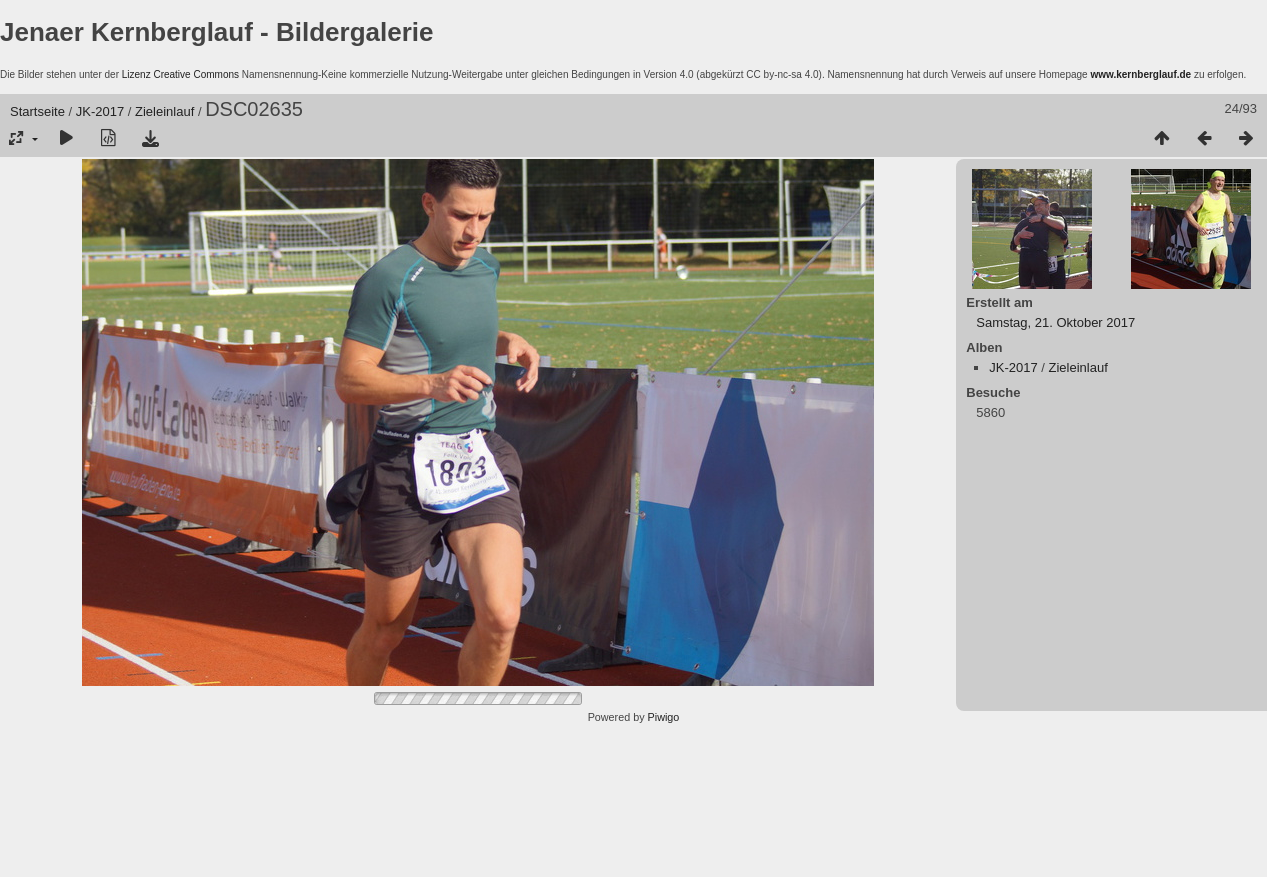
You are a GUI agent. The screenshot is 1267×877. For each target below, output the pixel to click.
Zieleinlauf (164, 111)
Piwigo (664, 717)
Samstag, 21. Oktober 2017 (1055, 322)
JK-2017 (100, 111)
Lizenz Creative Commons (180, 74)
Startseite (37, 111)
